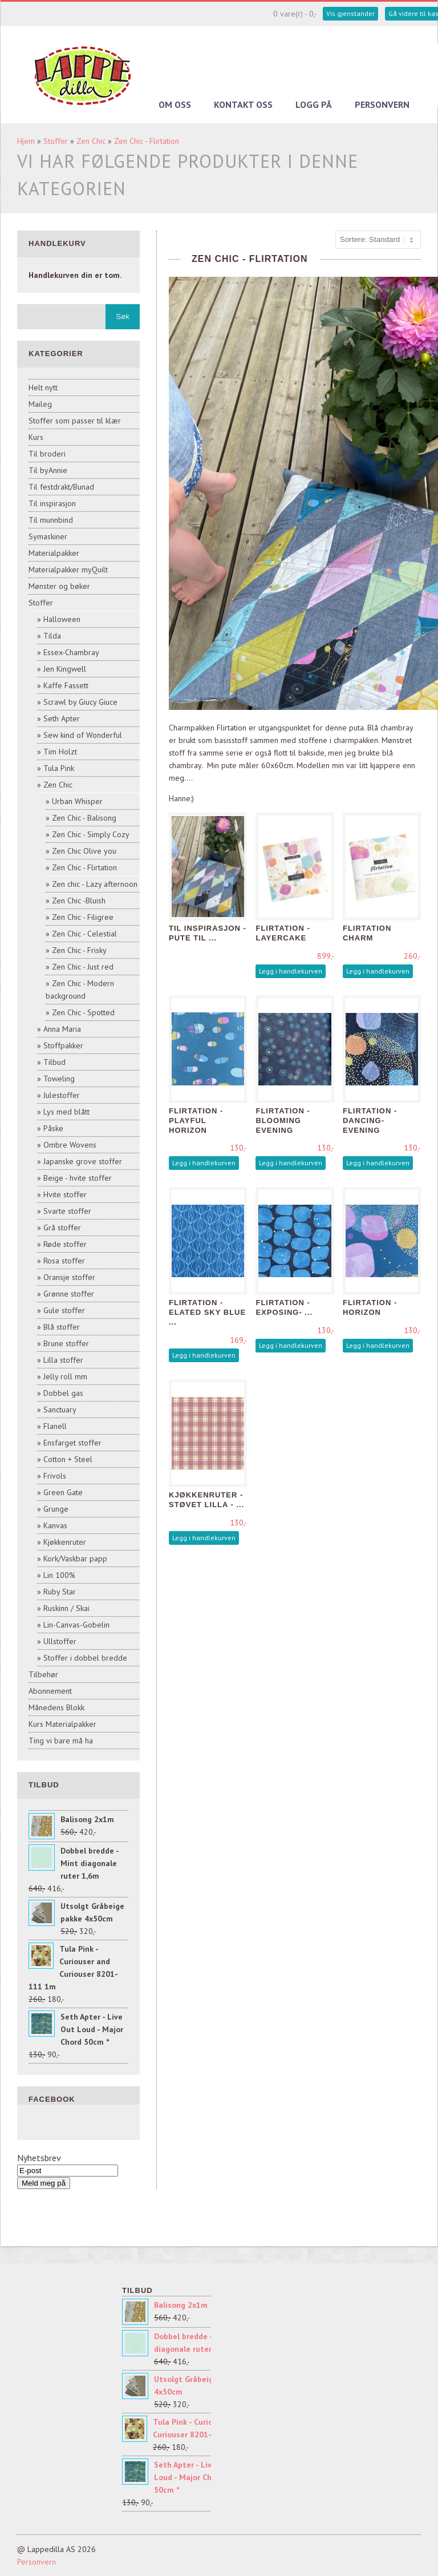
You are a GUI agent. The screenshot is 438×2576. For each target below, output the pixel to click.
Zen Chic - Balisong (84, 818)
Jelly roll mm (65, 1376)
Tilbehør (43, 1674)
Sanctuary (59, 1409)
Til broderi (47, 454)
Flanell (55, 1426)
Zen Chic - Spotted (83, 1012)
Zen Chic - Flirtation (146, 141)
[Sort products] (378, 240)
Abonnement (50, 1691)
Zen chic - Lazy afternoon (94, 884)
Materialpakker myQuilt (68, 569)
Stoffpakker (63, 1045)
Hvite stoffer (65, 1194)
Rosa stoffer (64, 1260)
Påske (53, 1128)
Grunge (55, 1509)
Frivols (54, 1476)
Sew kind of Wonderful (82, 735)
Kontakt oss (243, 104)
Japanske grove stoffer (82, 1161)
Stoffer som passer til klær (75, 420)
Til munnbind (51, 520)
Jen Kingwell (64, 669)
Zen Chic (91, 141)
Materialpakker (54, 553)
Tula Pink (58, 768)
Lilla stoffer (63, 1360)
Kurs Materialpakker (62, 1724)
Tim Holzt (60, 751)
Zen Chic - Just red (82, 967)
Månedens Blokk (56, 1707)
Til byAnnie (48, 470)
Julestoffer (61, 1095)
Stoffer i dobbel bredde (85, 1658)
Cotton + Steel (67, 1459)
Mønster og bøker (59, 586)
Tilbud (54, 1062)
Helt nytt (43, 387)
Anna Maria (62, 1029)
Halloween (61, 619)
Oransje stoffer (69, 1277)
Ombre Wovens (69, 1145)
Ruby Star (59, 1591)
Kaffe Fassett (65, 685)
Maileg (40, 404)
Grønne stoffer (68, 1294)
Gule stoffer (64, 1310)
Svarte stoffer (67, 1211)
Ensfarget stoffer (72, 1443)
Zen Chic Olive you (84, 851)
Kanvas (55, 1525)
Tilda (52, 636)
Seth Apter (61, 718)
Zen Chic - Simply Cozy (90, 834)
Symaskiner (48, 536)
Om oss (175, 104)
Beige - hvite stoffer (77, 1178)
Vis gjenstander (350, 13)
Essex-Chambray (71, 652)
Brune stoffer (66, 1343)
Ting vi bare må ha (61, 1740)
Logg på (313, 104)
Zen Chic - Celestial (84, 933)
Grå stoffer (62, 1227)
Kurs (36, 437)
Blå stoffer (61, 1327)
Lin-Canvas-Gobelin (76, 1625)
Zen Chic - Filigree (82, 917)
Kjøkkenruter (64, 1542)
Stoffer (55, 141)
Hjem (26, 141)
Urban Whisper (77, 801)
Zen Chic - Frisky (79, 950)
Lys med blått (66, 1112)
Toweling (59, 1078)
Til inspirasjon (52, 503)
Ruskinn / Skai (66, 1608)
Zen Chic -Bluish (79, 900)
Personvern (382, 104)
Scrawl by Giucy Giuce (80, 702)
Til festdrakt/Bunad (61, 487)
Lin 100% (59, 1575)
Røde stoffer (65, 1244)
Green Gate (63, 1492)
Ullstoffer (59, 1641)
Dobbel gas (63, 1393)
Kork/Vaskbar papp (75, 1558)
